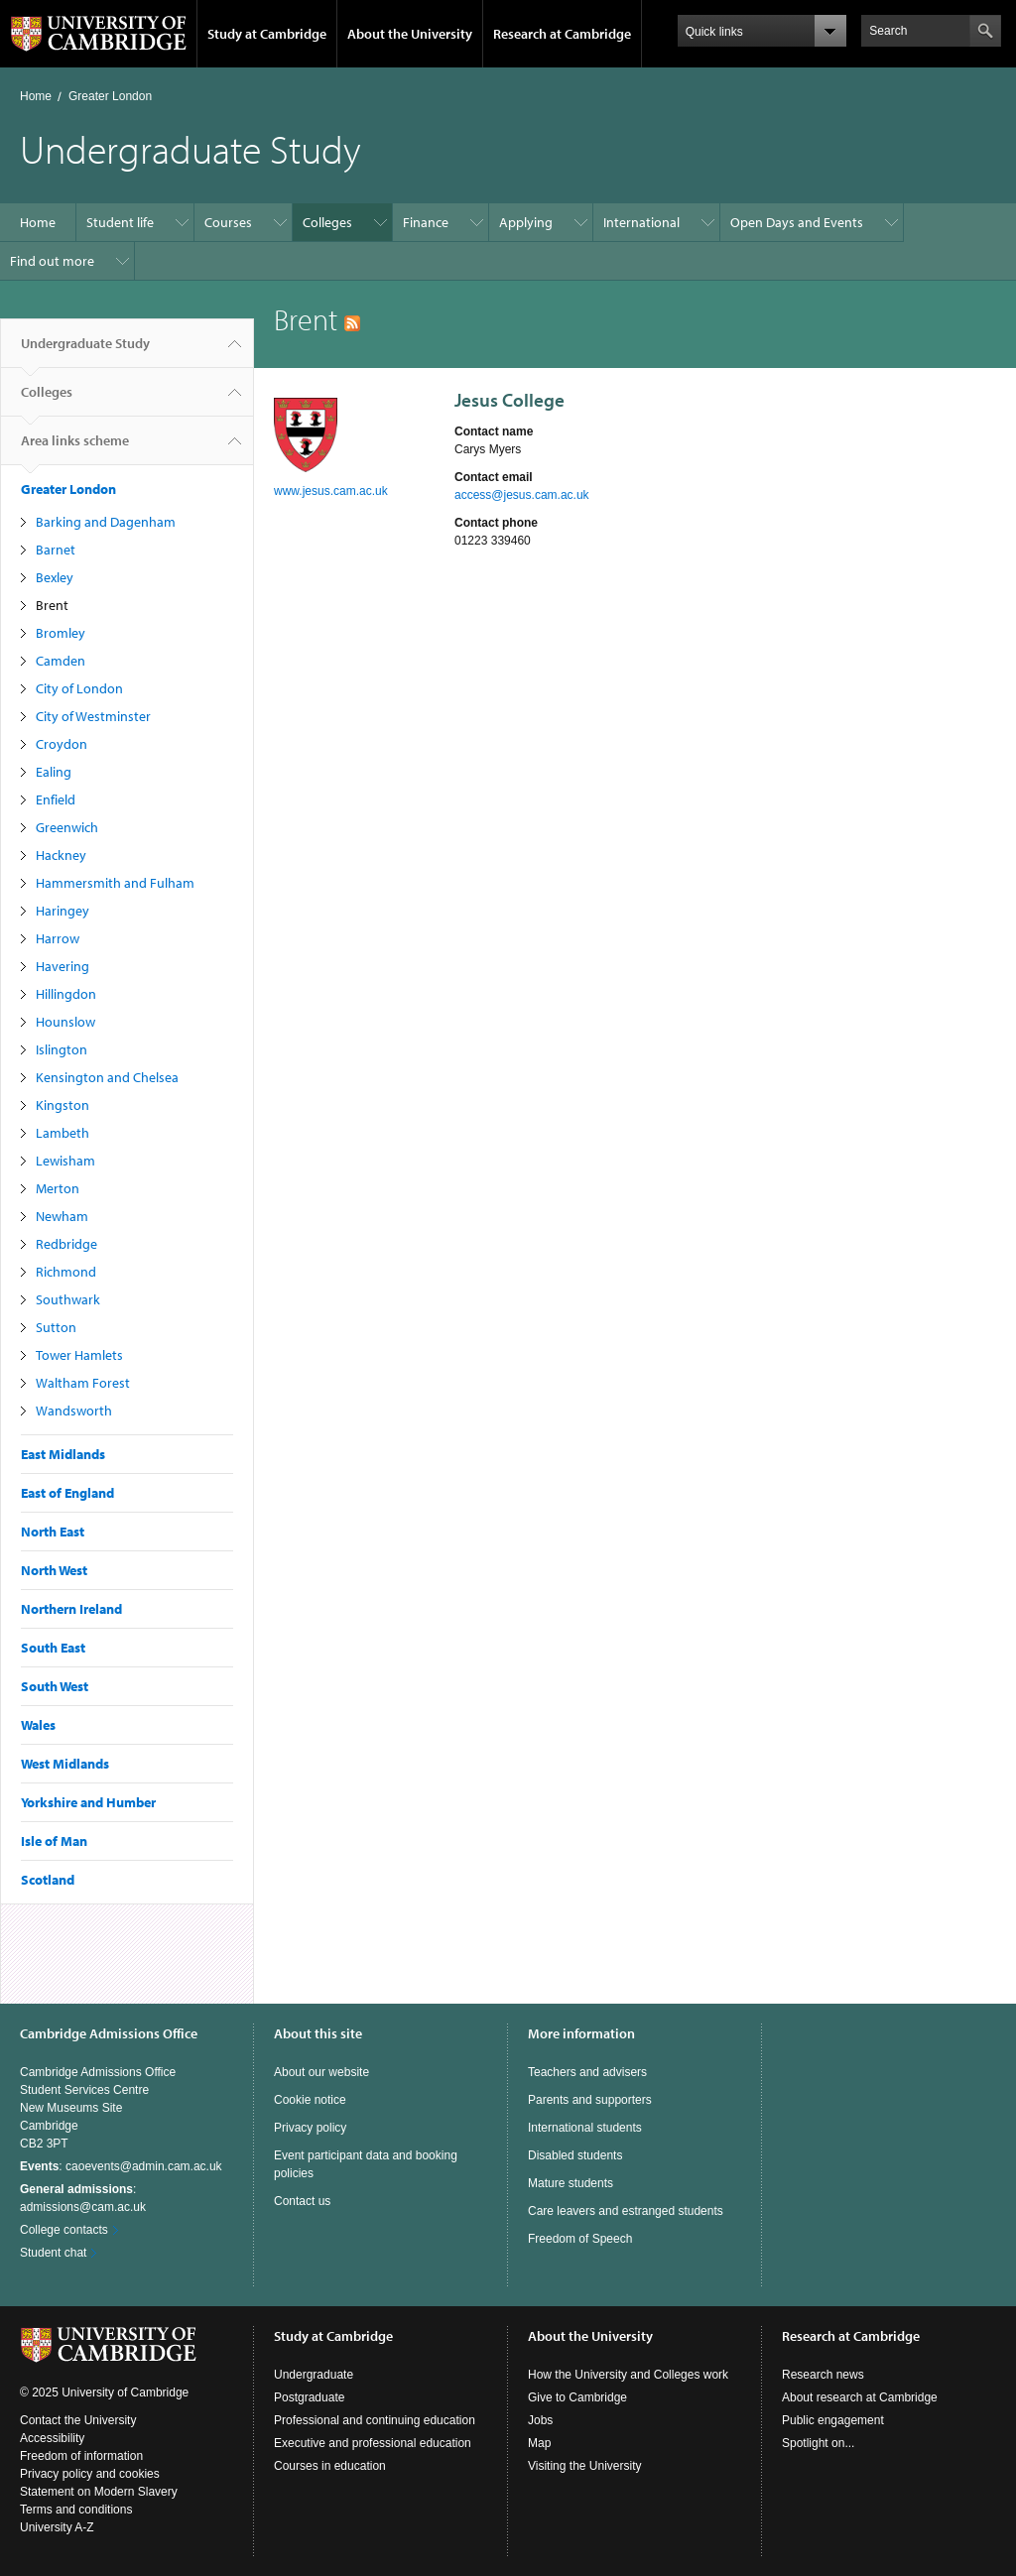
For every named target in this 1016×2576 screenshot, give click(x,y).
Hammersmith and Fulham (115, 883)
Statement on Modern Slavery (99, 2492)
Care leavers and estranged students (625, 2211)
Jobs (540, 2420)
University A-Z (57, 2527)
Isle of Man (54, 1841)
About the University (409, 34)
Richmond (66, 1272)
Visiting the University (585, 2466)
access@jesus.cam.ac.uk (521, 495)
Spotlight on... (818, 2443)
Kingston (62, 1105)
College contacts (64, 2230)
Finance (425, 222)
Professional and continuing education (374, 2420)
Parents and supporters (590, 2100)
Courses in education (330, 2466)
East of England (67, 1493)
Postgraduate (309, 2397)
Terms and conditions (76, 2509)
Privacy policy (310, 2128)
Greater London (110, 96)
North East (52, 1531)
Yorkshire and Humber (88, 1802)
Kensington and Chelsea (107, 1077)
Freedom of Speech (580, 2239)
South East (53, 1647)
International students (585, 2128)
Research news (823, 2375)
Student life (120, 222)
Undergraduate (313, 2375)
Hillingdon (66, 994)
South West (54, 1686)
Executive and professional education (372, 2443)
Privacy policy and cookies (90, 2474)
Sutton (56, 1327)
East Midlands (63, 1454)
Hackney (61, 855)
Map (539, 2443)
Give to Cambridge (577, 2397)
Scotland (47, 1880)
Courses (228, 222)
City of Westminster (93, 716)
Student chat (53, 2253)
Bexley (54, 577)
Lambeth (62, 1133)
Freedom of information (81, 2456)
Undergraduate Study (85, 351)
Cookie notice (310, 2100)
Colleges (327, 222)
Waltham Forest (83, 1383)
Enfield (55, 799)
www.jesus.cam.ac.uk (331, 491)
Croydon (61, 744)
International (641, 222)
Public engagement (833, 2420)
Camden (60, 661)
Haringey (62, 911)
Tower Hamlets (79, 1355)
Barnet (55, 549)
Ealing (53, 772)
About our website (321, 2072)
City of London (79, 688)
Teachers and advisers (587, 2072)
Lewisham (65, 1160)
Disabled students (575, 2155)
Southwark (68, 1299)
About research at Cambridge (860, 2397)
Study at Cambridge (266, 34)
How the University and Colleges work (628, 2375)
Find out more (52, 261)
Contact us (302, 2201)
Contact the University (78, 2420)
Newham (62, 1216)
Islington (61, 1049)
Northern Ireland (71, 1609)
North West (54, 1570)
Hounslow (65, 1022)
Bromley (60, 633)
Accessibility (52, 2438)
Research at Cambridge (562, 34)
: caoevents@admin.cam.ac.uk (121, 2166)
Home (36, 96)
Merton (57, 1188)
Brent (52, 605)
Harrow (57, 938)
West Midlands (65, 1764)
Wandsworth (74, 1410)
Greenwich (67, 827)
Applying (526, 222)
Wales (38, 1725)
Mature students (570, 2183)
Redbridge (66, 1244)
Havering (62, 966)
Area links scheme (75, 448)
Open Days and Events (796, 222)
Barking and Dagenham (106, 522)
